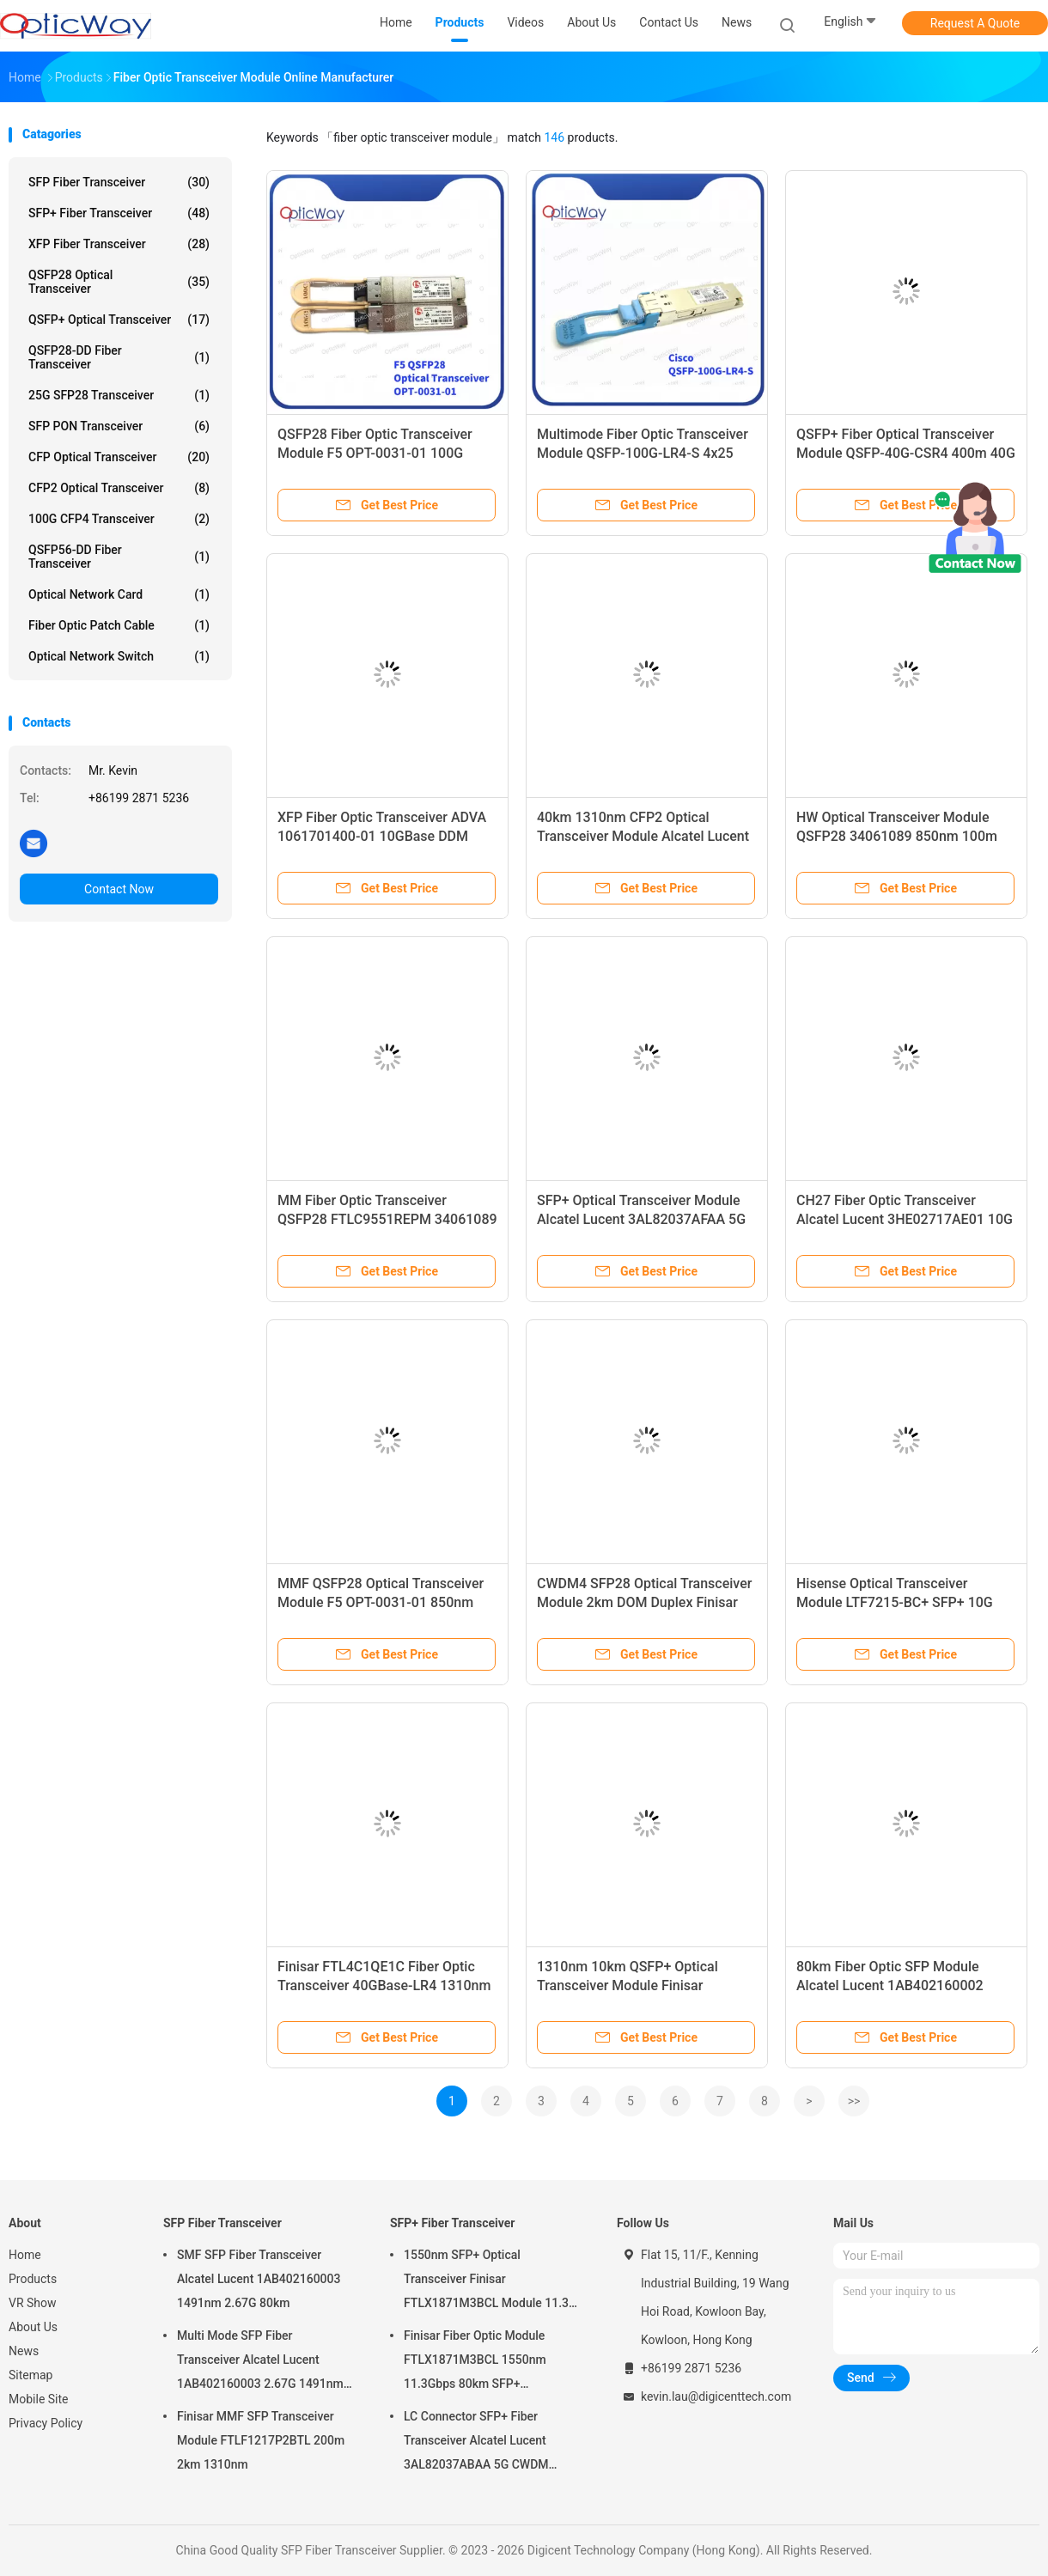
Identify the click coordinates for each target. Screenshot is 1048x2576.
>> (854, 2101)
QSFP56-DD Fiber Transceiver (119, 556)
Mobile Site (39, 2399)
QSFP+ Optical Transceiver (119, 319)
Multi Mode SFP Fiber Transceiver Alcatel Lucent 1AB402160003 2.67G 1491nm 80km (260, 2362)
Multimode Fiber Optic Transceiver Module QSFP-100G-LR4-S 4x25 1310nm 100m (642, 453)
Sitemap (30, 2375)
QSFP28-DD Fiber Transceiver (119, 357)
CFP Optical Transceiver (119, 457)
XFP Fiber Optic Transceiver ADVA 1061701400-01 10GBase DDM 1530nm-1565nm (381, 836)
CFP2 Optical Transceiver (119, 487)
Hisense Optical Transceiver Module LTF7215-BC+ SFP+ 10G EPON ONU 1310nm (894, 1602)
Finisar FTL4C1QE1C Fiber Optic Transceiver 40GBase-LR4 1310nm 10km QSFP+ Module (383, 1985)
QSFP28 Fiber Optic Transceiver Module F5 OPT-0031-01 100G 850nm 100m (374, 453)
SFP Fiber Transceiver (119, 182)
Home (25, 2255)
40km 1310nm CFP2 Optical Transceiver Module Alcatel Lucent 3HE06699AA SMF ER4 (643, 836)
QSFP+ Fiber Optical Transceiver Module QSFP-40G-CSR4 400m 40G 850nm (905, 453)
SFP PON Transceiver (119, 426)
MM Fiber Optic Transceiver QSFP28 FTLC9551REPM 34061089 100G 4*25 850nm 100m (387, 1219)
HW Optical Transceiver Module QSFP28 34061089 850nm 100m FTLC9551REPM (896, 836)
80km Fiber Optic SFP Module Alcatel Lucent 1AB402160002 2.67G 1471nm (890, 1985)
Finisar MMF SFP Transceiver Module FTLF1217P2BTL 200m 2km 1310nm (260, 2440)
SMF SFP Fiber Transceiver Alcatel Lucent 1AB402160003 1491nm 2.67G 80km (258, 2279)
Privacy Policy (45, 2423)
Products (33, 2279)
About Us (33, 2327)
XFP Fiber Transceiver (119, 244)
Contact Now (119, 889)
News (24, 2351)
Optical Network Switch (119, 656)
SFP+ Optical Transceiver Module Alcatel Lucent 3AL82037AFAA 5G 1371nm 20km (641, 1219)
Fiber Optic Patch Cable (119, 625)
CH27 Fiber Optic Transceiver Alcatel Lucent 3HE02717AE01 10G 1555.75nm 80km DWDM (904, 1219)
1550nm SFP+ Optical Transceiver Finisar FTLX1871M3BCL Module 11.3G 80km (490, 2281)
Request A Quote (975, 23)
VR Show (33, 2303)
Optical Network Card (119, 594)
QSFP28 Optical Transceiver (119, 281)
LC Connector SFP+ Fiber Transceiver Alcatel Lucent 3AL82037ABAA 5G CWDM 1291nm (476, 2442)
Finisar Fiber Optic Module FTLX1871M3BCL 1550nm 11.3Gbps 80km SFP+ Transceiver (475, 2362)
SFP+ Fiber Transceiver (119, 213)
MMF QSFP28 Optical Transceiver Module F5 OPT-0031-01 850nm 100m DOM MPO (380, 1602)
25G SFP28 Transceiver (119, 395)
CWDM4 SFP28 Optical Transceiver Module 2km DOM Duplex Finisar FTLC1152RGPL (644, 1602)
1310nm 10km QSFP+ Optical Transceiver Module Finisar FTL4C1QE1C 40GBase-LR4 (627, 1985)
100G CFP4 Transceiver (119, 518)
